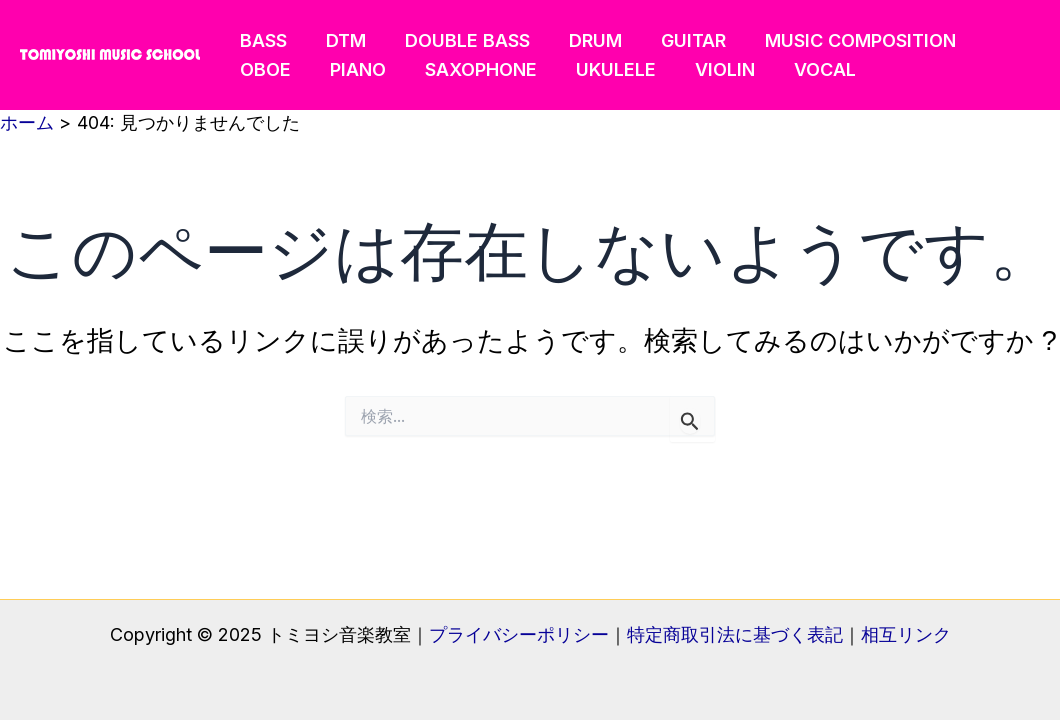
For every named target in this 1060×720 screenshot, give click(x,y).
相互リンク (906, 634)
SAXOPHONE (473, 69)
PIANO (353, 69)
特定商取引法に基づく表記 (735, 634)
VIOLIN (711, 69)
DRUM (584, 40)
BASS (261, 40)
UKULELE (605, 69)
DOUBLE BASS (459, 40)
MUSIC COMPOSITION (843, 40)
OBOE (263, 69)
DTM (341, 40)
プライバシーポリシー (519, 634)
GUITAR (679, 40)
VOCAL (808, 69)
